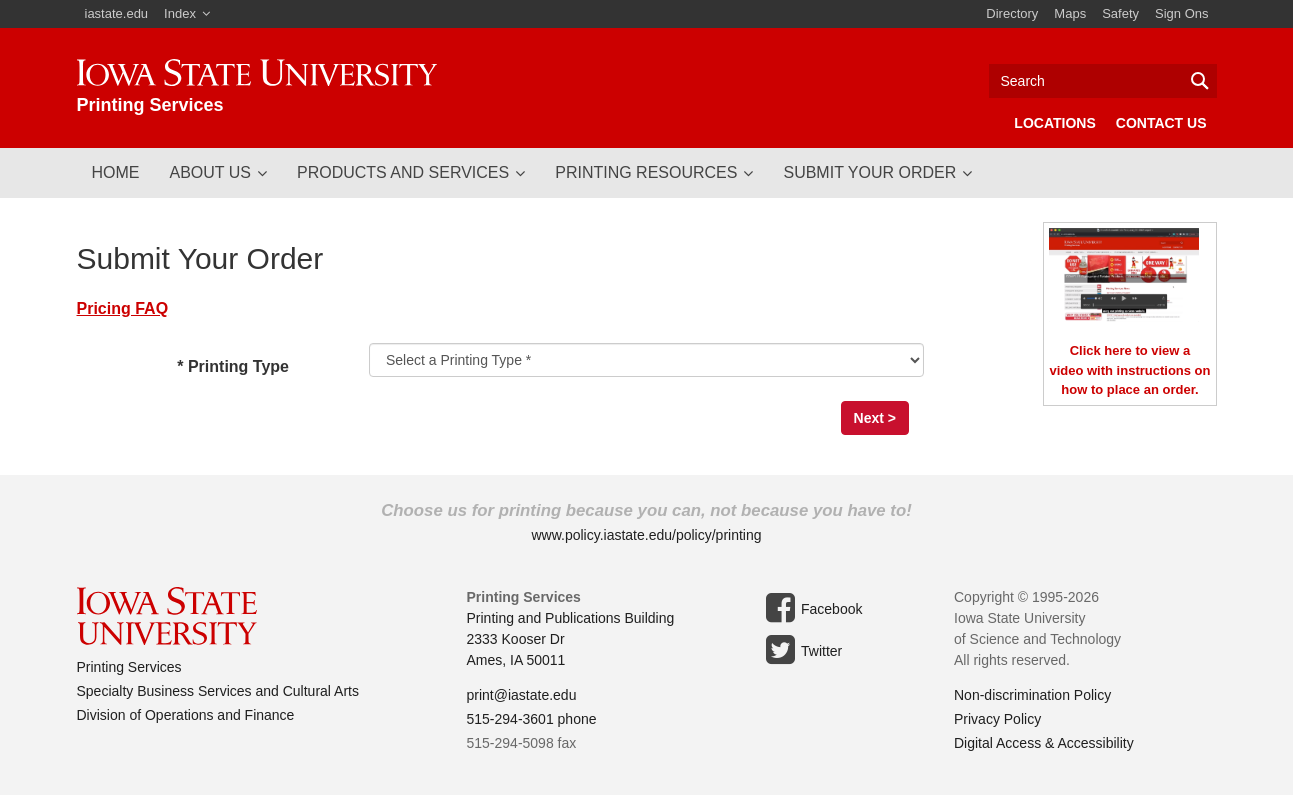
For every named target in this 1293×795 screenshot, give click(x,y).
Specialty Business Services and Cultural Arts (218, 691)
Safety (1120, 13)
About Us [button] (211, 172)
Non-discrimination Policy (1032, 695)
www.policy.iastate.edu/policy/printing (646, 535)
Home (116, 172)
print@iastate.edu (522, 695)
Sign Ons (1181, 13)
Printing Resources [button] (646, 172)
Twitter (800, 650)
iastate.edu (117, 13)
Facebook (810, 608)
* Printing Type (258, 368)
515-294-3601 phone (532, 719)
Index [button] (180, 13)
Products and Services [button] (403, 172)
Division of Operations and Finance (186, 715)
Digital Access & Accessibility (1044, 743)
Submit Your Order (869, 172)
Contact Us (1161, 123)
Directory (1012, 13)
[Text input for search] (1103, 81)
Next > (875, 418)
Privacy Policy (997, 719)
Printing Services (129, 667)
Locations (1054, 123)
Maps (1070, 13)
